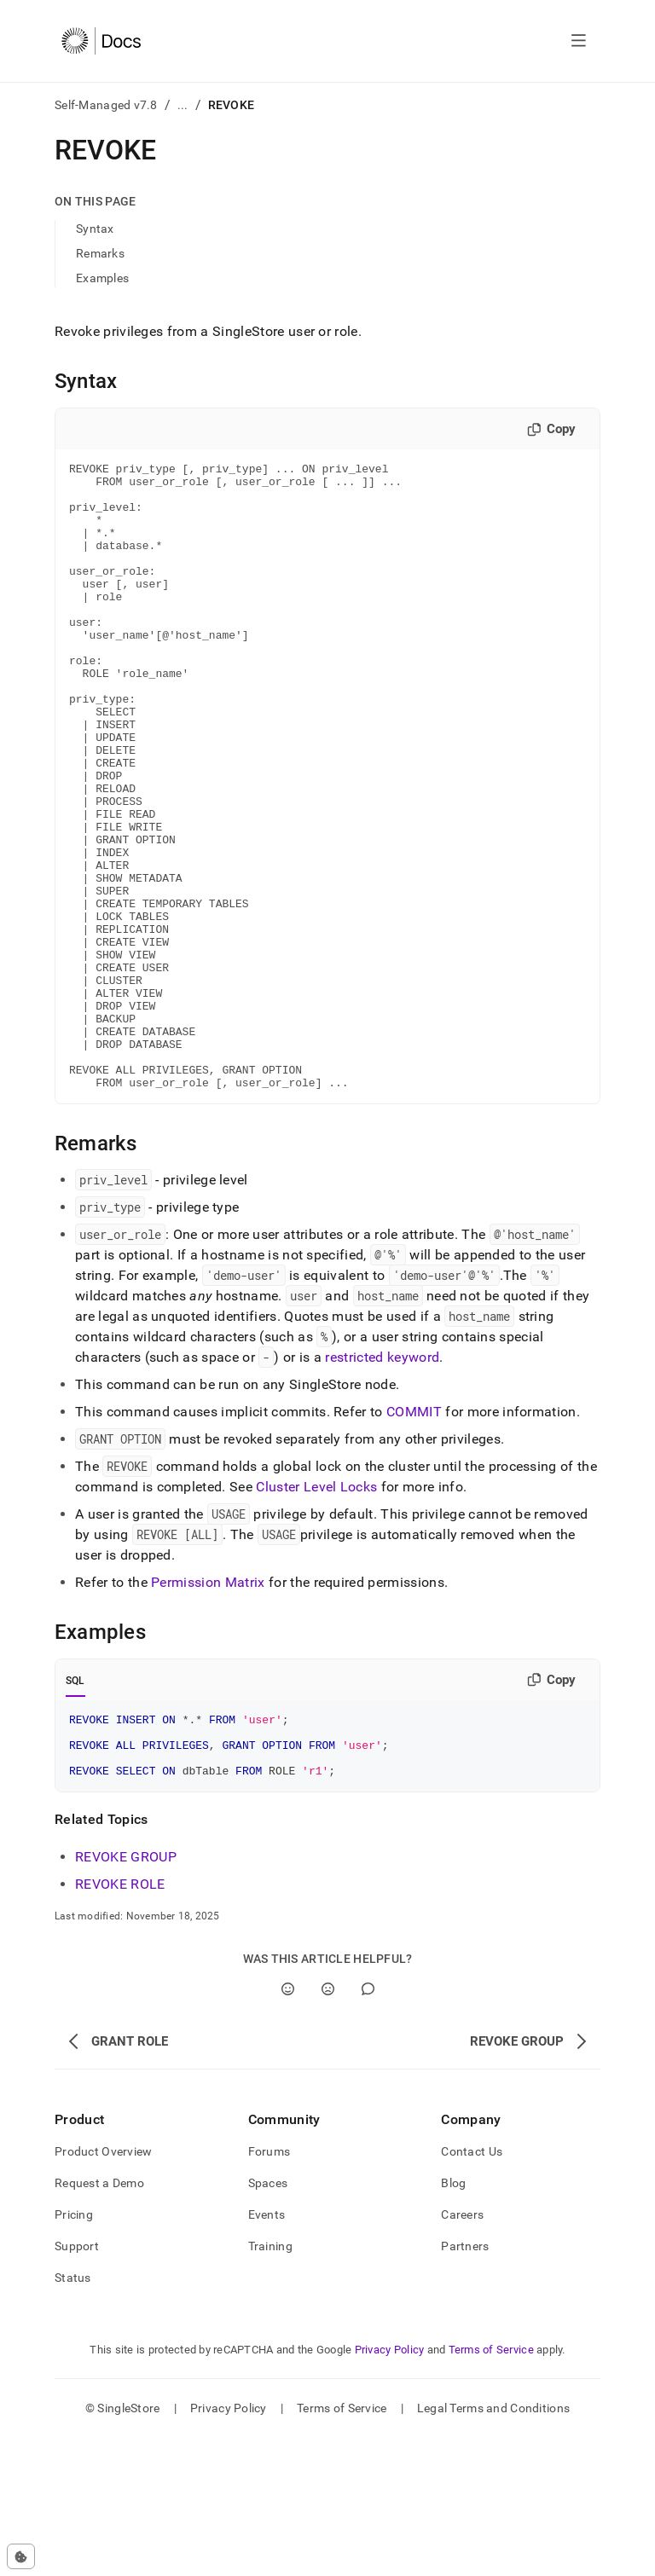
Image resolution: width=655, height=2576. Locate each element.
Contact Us (471, 2289)
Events (267, 2352)
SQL (75, 1806)
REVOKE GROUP (126, 1995)
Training (270, 2384)
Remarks (100, 253)
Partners (465, 2384)
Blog (453, 2321)
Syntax (95, 228)
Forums (269, 2289)
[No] (328, 2127)
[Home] (101, 41)
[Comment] (368, 2127)
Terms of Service (491, 2487)
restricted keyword (382, 1482)
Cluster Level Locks (316, 1612)
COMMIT (414, 1537)
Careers (462, 2352)
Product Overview (103, 2289)
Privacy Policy (390, 2487)
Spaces (268, 2321)
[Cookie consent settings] (21, 2556)
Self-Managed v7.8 (106, 105)
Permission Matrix (207, 1707)
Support (77, 2384)
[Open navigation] (578, 41)
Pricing (74, 2352)
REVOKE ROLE (120, 2022)
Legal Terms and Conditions (493, 2546)
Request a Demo (99, 2321)
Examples (102, 278)
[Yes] (288, 2127)
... (182, 105)
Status (73, 2416)
